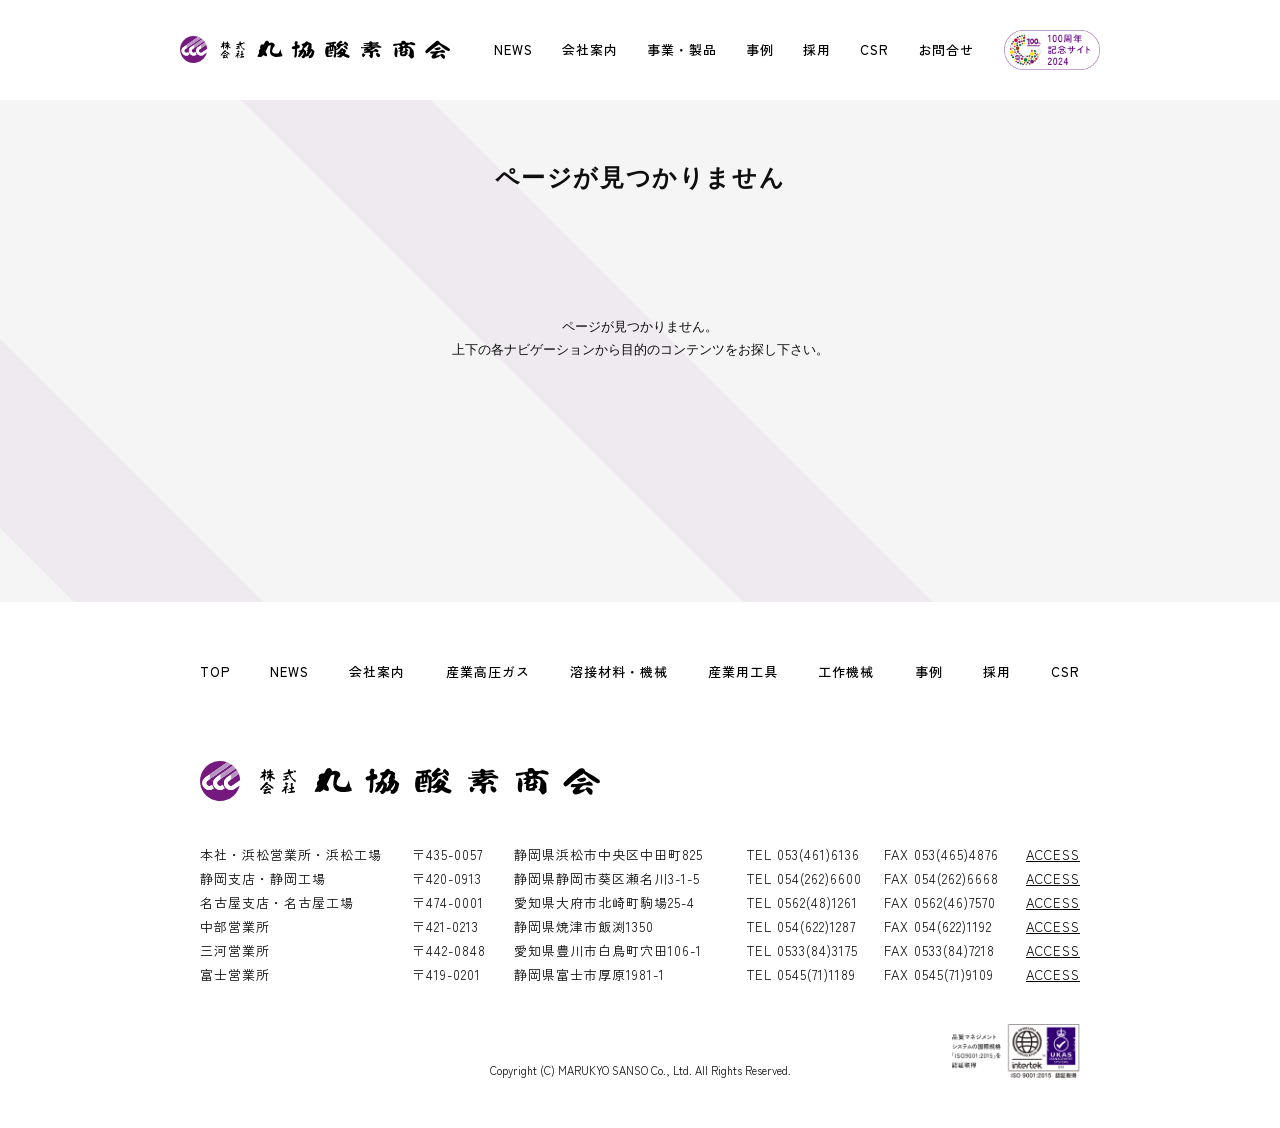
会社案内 (590, 49)
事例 (760, 49)
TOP (215, 671)
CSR (874, 49)
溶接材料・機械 (619, 671)
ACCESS (1053, 854)
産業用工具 (743, 671)
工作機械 (846, 671)
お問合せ (946, 49)
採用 (817, 49)
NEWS (513, 49)
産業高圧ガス (488, 671)
